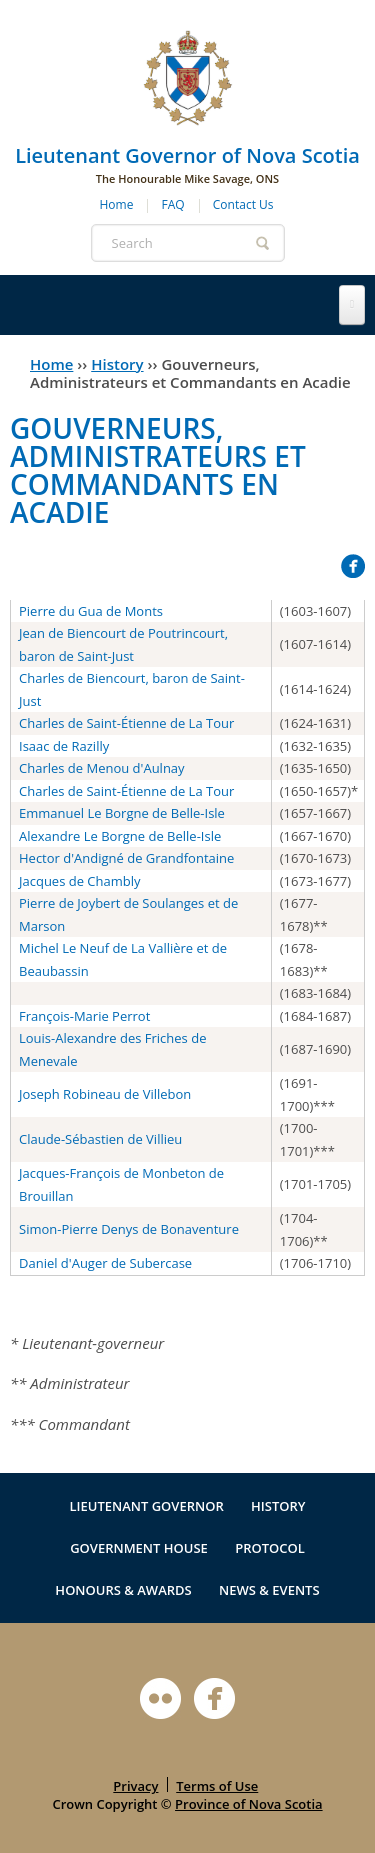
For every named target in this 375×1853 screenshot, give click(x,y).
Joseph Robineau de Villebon (105, 1094)
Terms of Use (217, 1786)
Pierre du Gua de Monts (91, 611)
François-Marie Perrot (84, 1016)
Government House (139, 1548)
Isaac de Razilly (64, 746)
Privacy (135, 1786)
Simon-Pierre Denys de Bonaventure (129, 1229)
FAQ (173, 204)
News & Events (269, 1590)
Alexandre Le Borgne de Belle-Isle (120, 836)
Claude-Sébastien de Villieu (100, 1139)
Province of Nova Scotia (249, 1804)
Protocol (270, 1548)
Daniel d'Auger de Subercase (105, 1263)
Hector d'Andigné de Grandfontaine (126, 858)
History (117, 364)
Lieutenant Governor (146, 1506)
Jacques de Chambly (80, 881)
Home (117, 204)
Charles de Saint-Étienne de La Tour (126, 723)
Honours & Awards (123, 1590)
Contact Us (243, 204)
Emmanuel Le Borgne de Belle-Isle (122, 813)
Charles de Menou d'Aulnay (102, 768)
